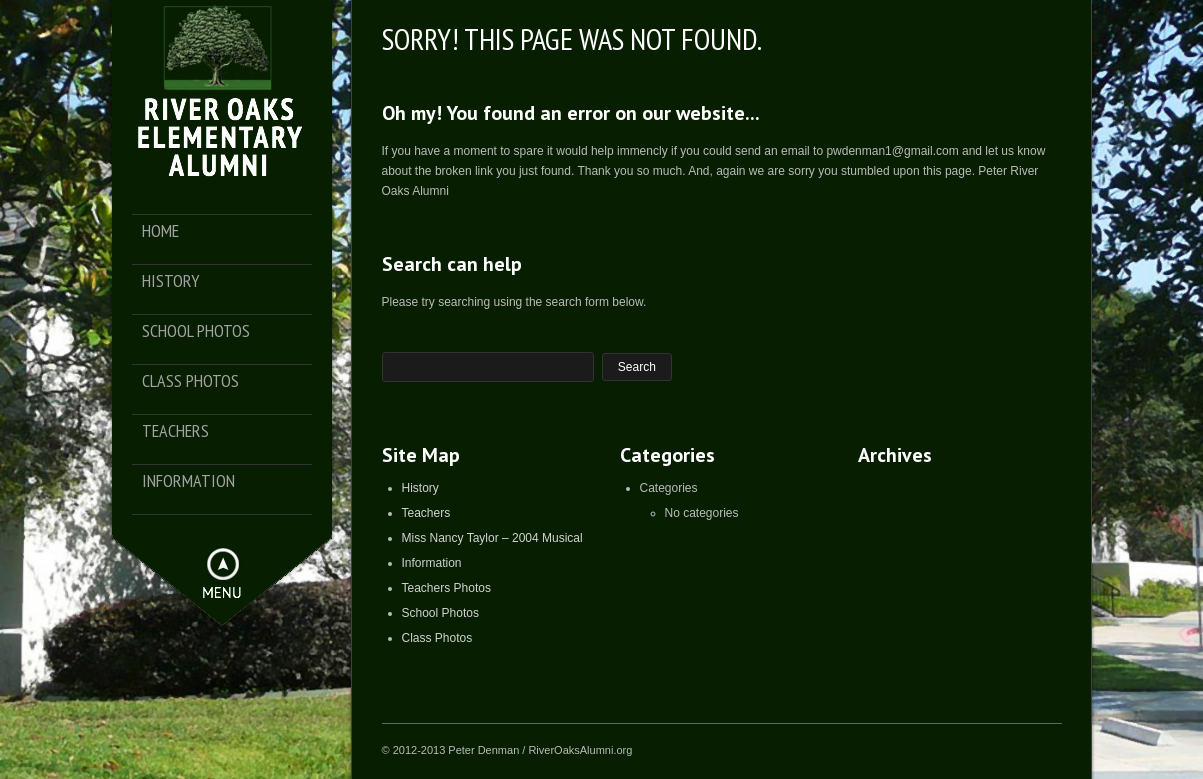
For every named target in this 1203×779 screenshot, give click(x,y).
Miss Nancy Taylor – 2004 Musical (492, 538)
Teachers (175, 431)
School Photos (196, 331)
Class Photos (190, 381)
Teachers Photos (446, 588)
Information (188, 481)
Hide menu (223, 564)
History (170, 281)
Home (160, 231)
